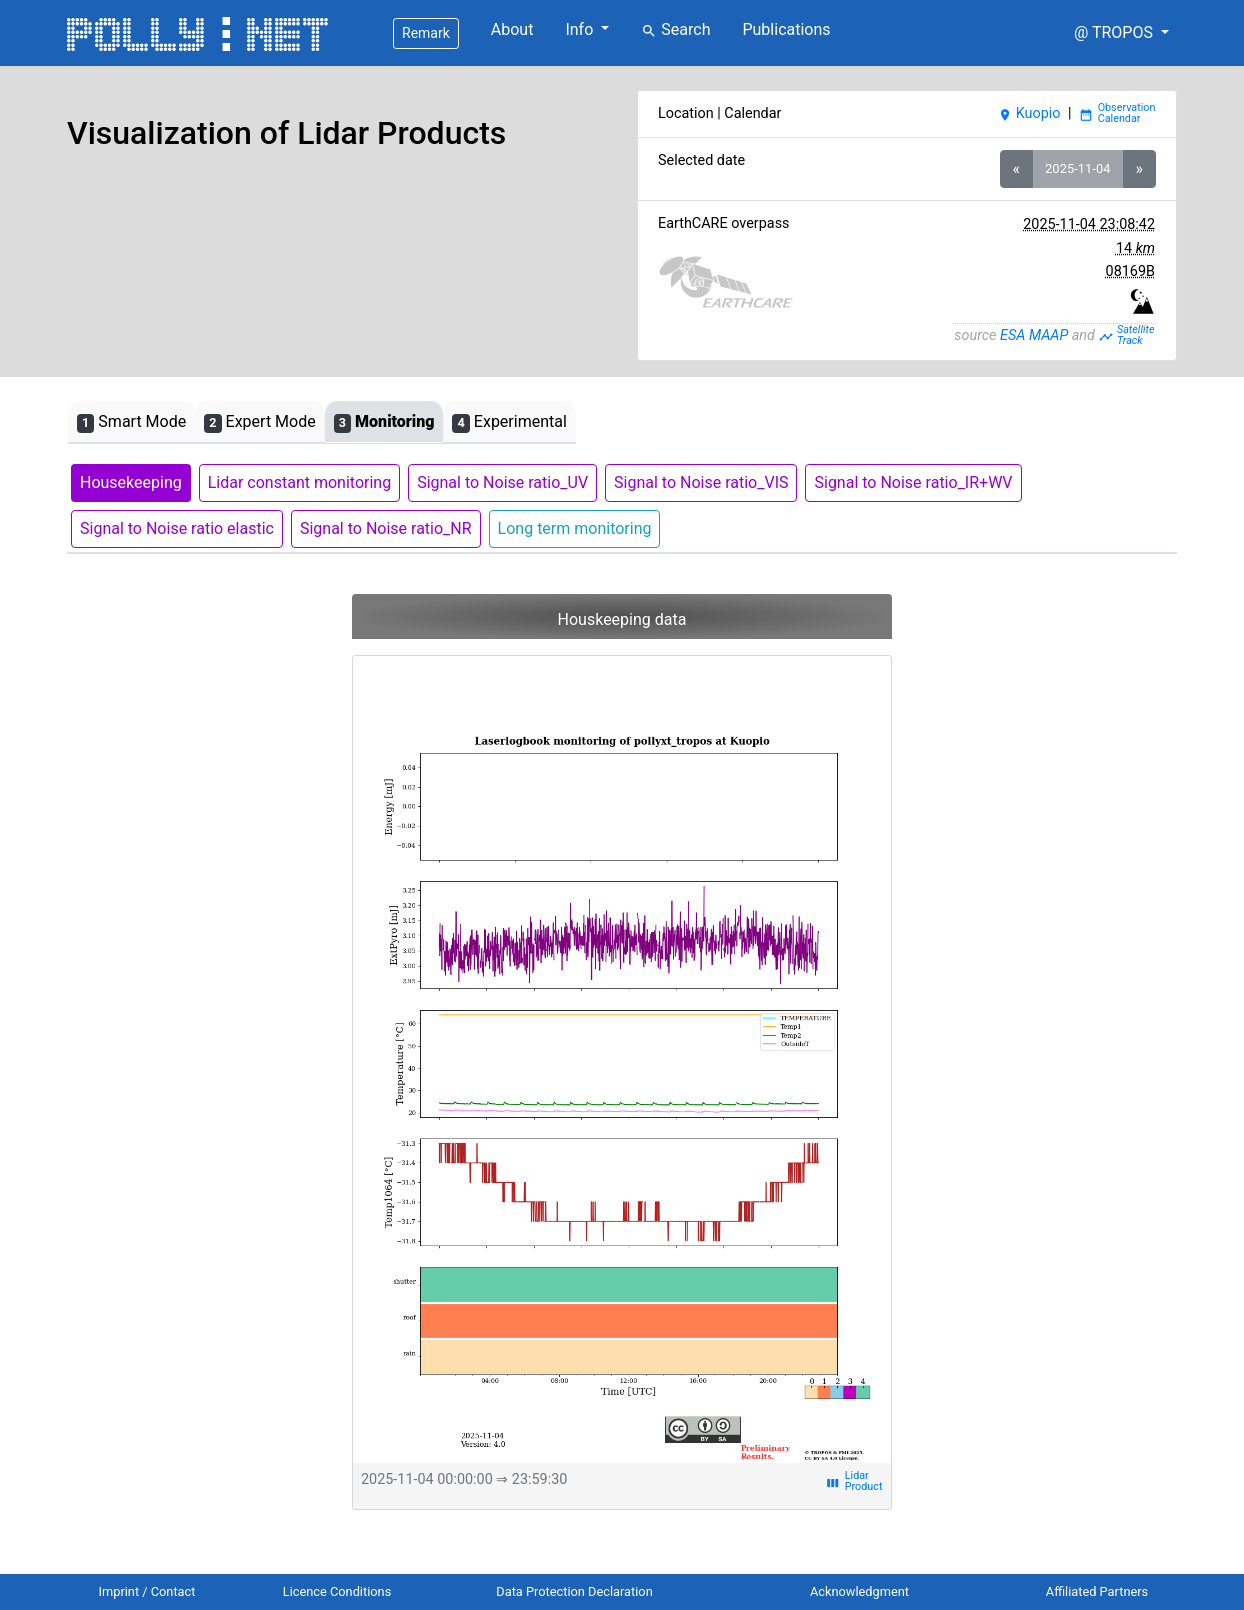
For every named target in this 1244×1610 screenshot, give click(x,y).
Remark (426, 33)
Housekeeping (131, 482)
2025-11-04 (1077, 168)
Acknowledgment (859, 1591)
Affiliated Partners (1097, 1591)
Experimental (509, 422)
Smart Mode (131, 422)
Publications (786, 29)
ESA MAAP (1034, 335)
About (512, 29)
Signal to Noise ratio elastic (177, 528)
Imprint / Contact (147, 1591)
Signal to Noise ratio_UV (502, 482)
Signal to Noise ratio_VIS (701, 482)
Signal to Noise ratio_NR (386, 528)
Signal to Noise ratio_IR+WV (913, 482)
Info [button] (581, 29)
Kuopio (1029, 113)
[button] (1121, 33)
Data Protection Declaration (574, 1591)
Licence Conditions (337, 1591)
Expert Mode (259, 422)
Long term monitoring (575, 528)
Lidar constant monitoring (299, 482)
